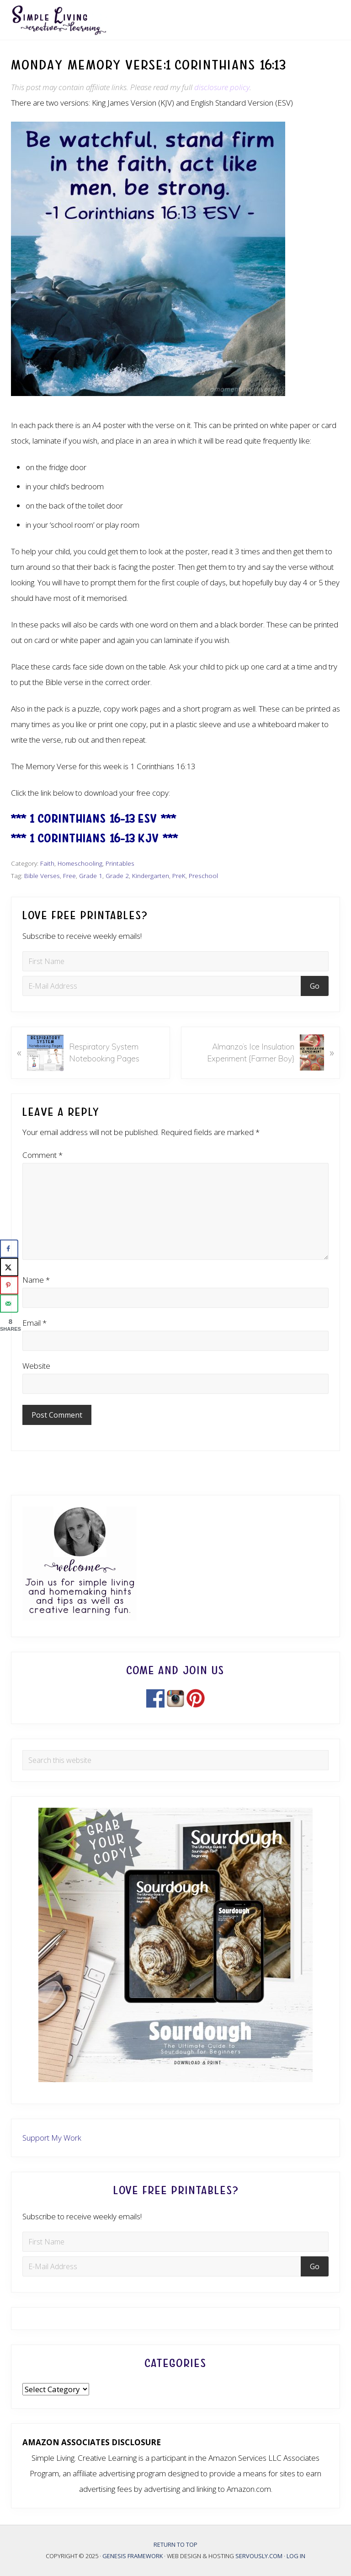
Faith (47, 863)
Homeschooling (80, 863)
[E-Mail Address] (162, 986)
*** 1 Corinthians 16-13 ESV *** (93, 819)
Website (36, 1365)
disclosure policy (222, 87)
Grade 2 (117, 875)
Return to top (175, 2544)
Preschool (203, 875)
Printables (120, 863)
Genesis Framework (133, 2556)
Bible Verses (42, 875)
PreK (179, 875)
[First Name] (175, 961)
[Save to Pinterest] (9, 1285)
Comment (42, 1155)
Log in (296, 2556)
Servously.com (258, 2556)
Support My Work (51, 2137)
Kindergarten (150, 875)
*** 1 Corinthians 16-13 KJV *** (94, 838)
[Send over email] (9, 1303)
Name (36, 1280)
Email (34, 1322)
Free (69, 875)
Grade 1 (90, 875)
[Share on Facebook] (9, 1248)
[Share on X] (9, 1267)
